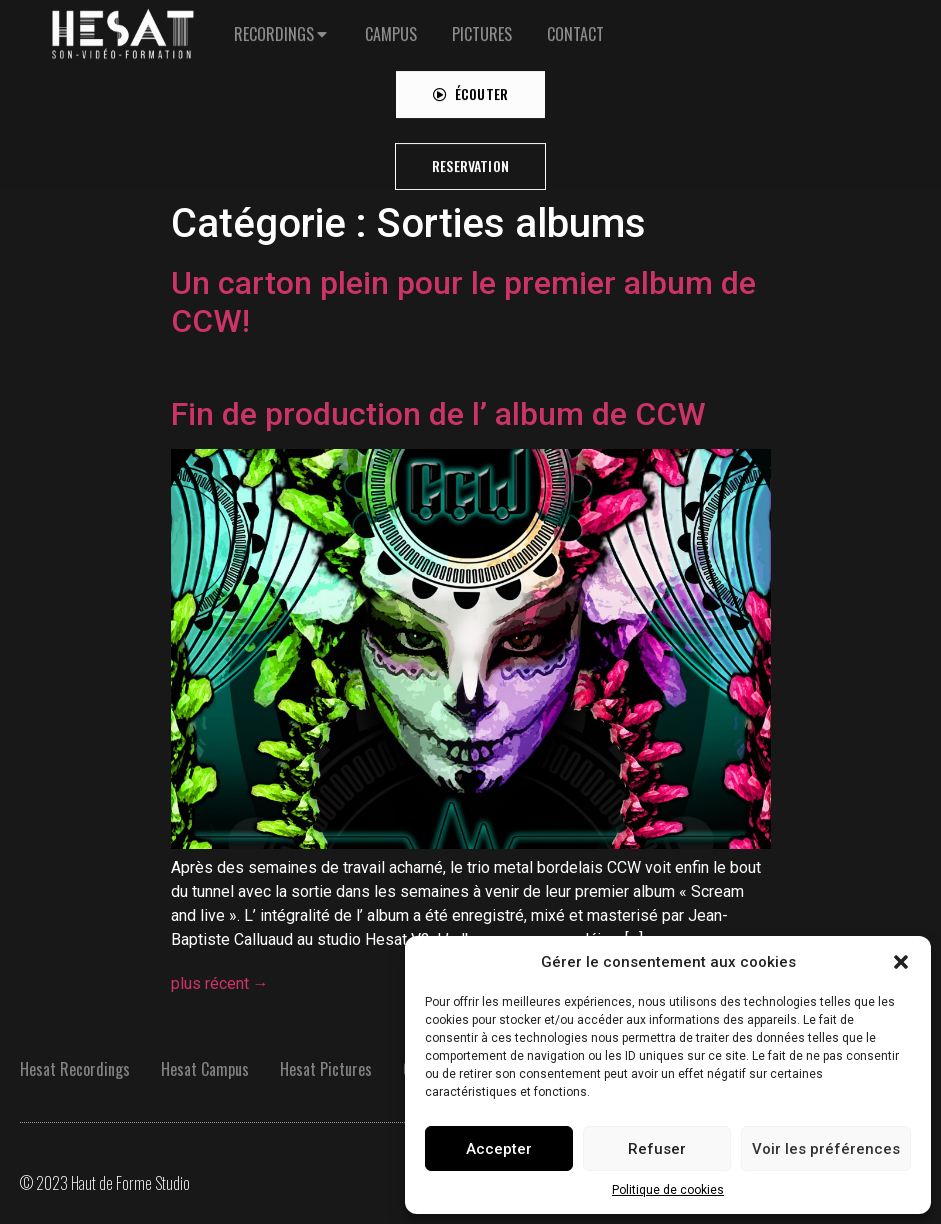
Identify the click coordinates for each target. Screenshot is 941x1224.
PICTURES (482, 23)
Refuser (657, 1149)
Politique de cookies (668, 1190)
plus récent (220, 983)
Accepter (499, 1149)
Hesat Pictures (326, 1069)
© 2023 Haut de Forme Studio (105, 1183)
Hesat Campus (205, 1069)
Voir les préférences (826, 1149)
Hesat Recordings (75, 1069)
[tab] (282, 23)
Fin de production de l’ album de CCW (438, 414)
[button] (901, 962)
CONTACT (575, 23)
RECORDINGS (274, 23)
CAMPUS (391, 23)
